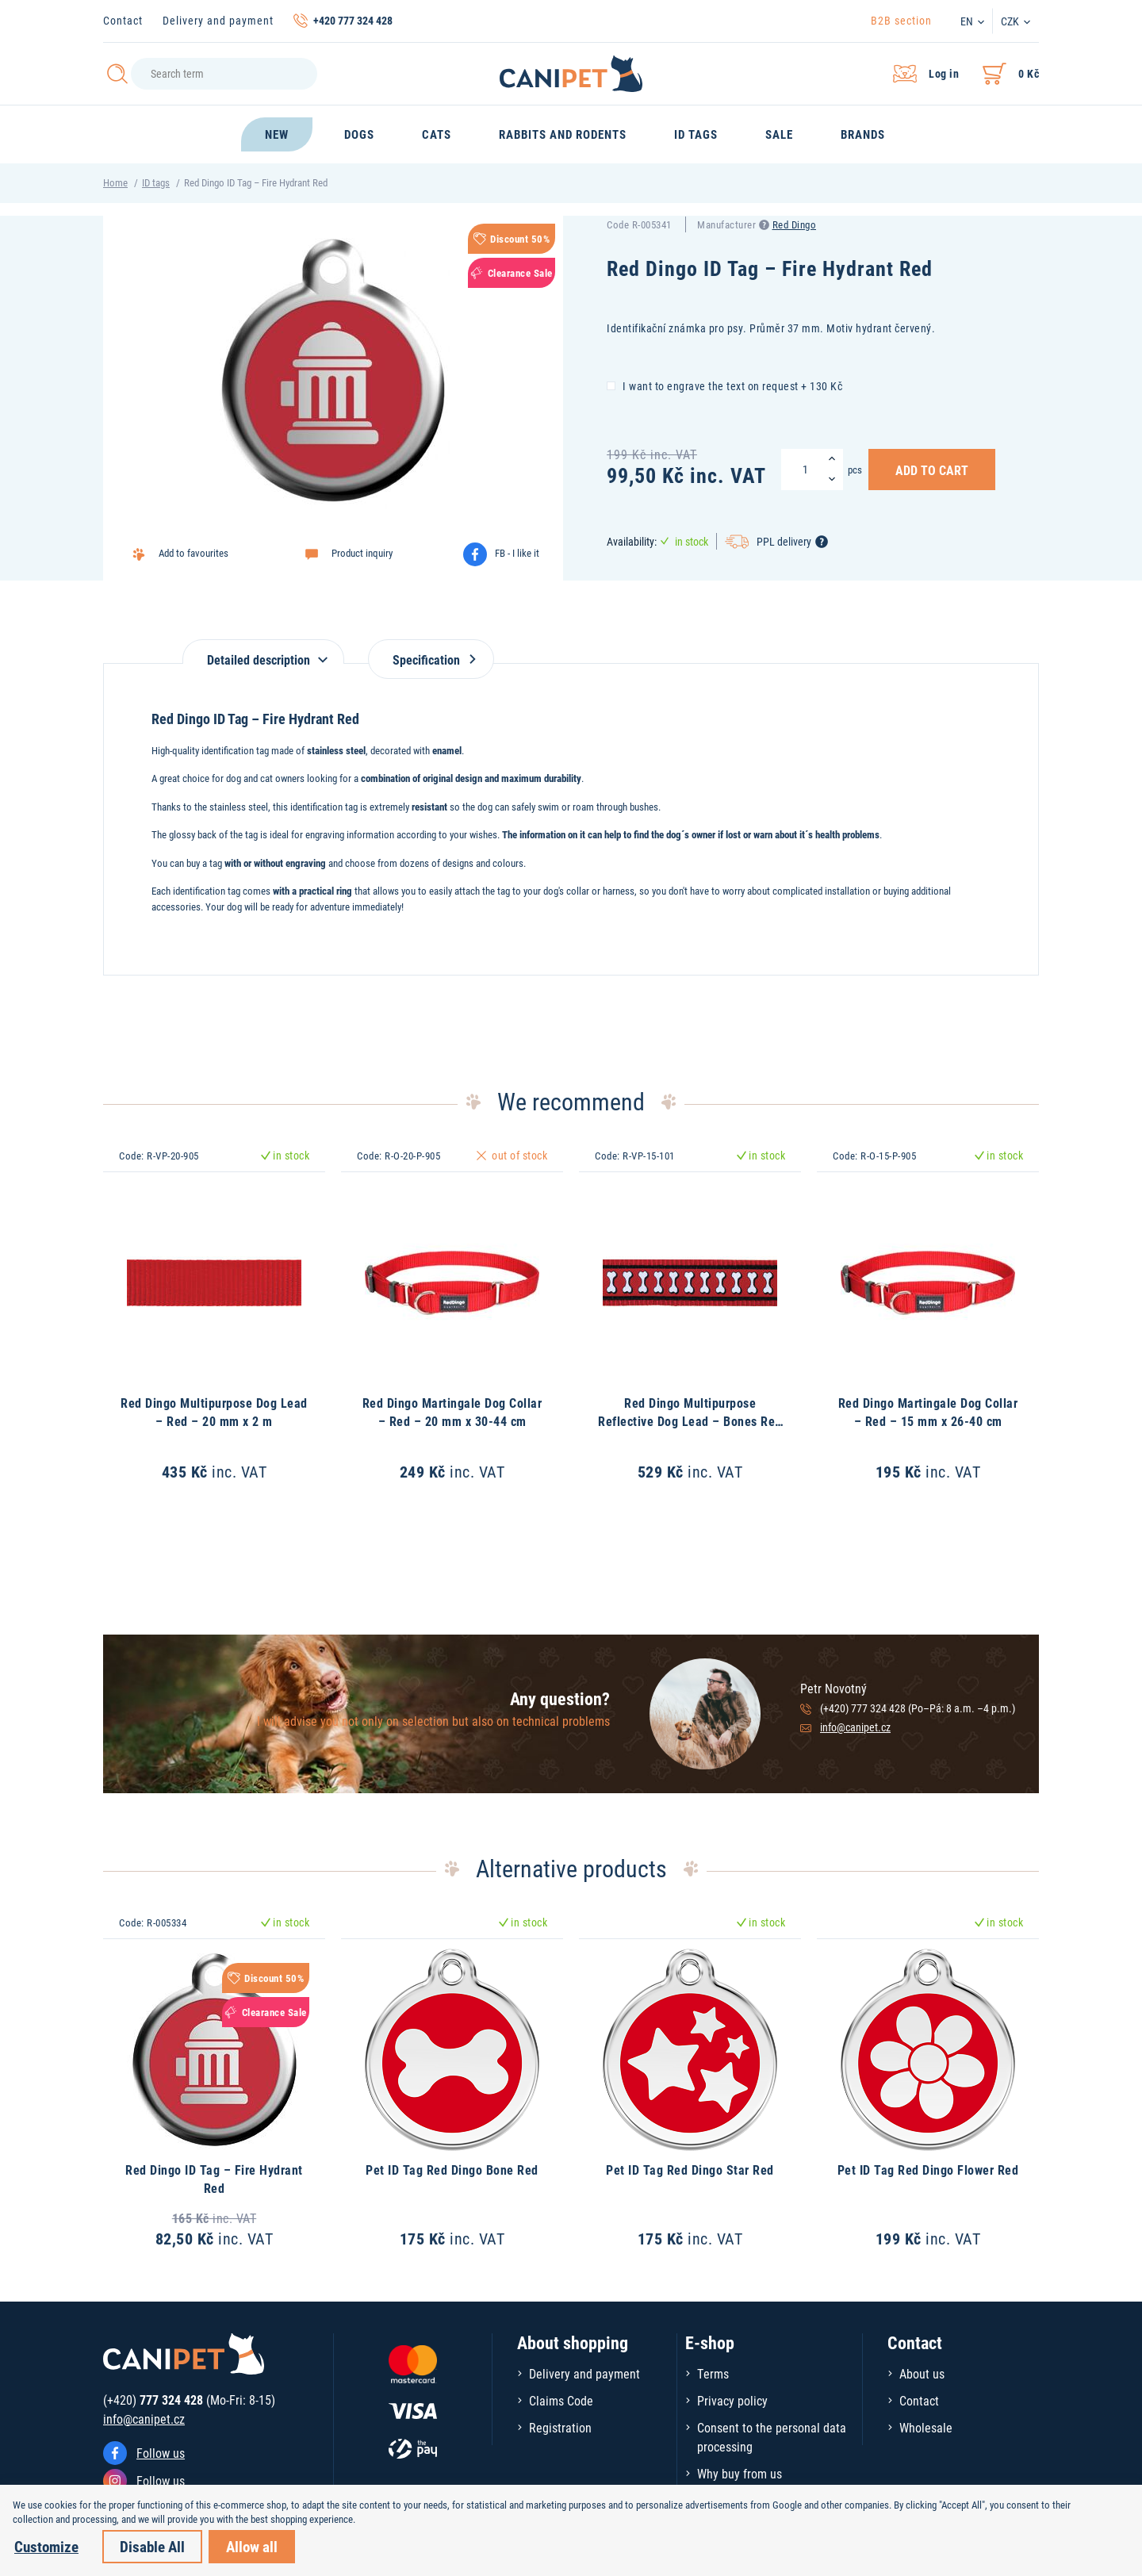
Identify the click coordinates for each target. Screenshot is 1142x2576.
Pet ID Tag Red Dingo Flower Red (928, 2169)
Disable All (152, 2546)
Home (115, 182)
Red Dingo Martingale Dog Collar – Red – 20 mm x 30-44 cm (452, 1411)
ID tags (156, 182)
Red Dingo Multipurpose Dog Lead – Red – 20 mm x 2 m (214, 1411)
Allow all (252, 2546)
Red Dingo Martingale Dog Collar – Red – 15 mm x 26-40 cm (928, 1411)
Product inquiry (362, 553)
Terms (713, 2373)
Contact (123, 20)
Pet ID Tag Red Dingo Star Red (690, 2169)
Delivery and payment (218, 20)
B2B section (901, 20)
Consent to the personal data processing (771, 2437)
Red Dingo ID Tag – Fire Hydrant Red (214, 2178)
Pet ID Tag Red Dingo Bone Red (452, 2169)
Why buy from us (739, 2473)
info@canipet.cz (855, 1727)
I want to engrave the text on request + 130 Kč (724, 385)
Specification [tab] (431, 659)
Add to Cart (931, 469)
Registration (560, 2427)
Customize (46, 2546)
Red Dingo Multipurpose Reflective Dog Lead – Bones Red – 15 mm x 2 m (690, 1420)
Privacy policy (732, 2400)
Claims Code (561, 2400)
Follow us (160, 2452)
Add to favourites (193, 553)
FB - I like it (517, 553)
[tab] (263, 651)
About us (922, 2373)
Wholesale (925, 2427)
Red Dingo (794, 224)
